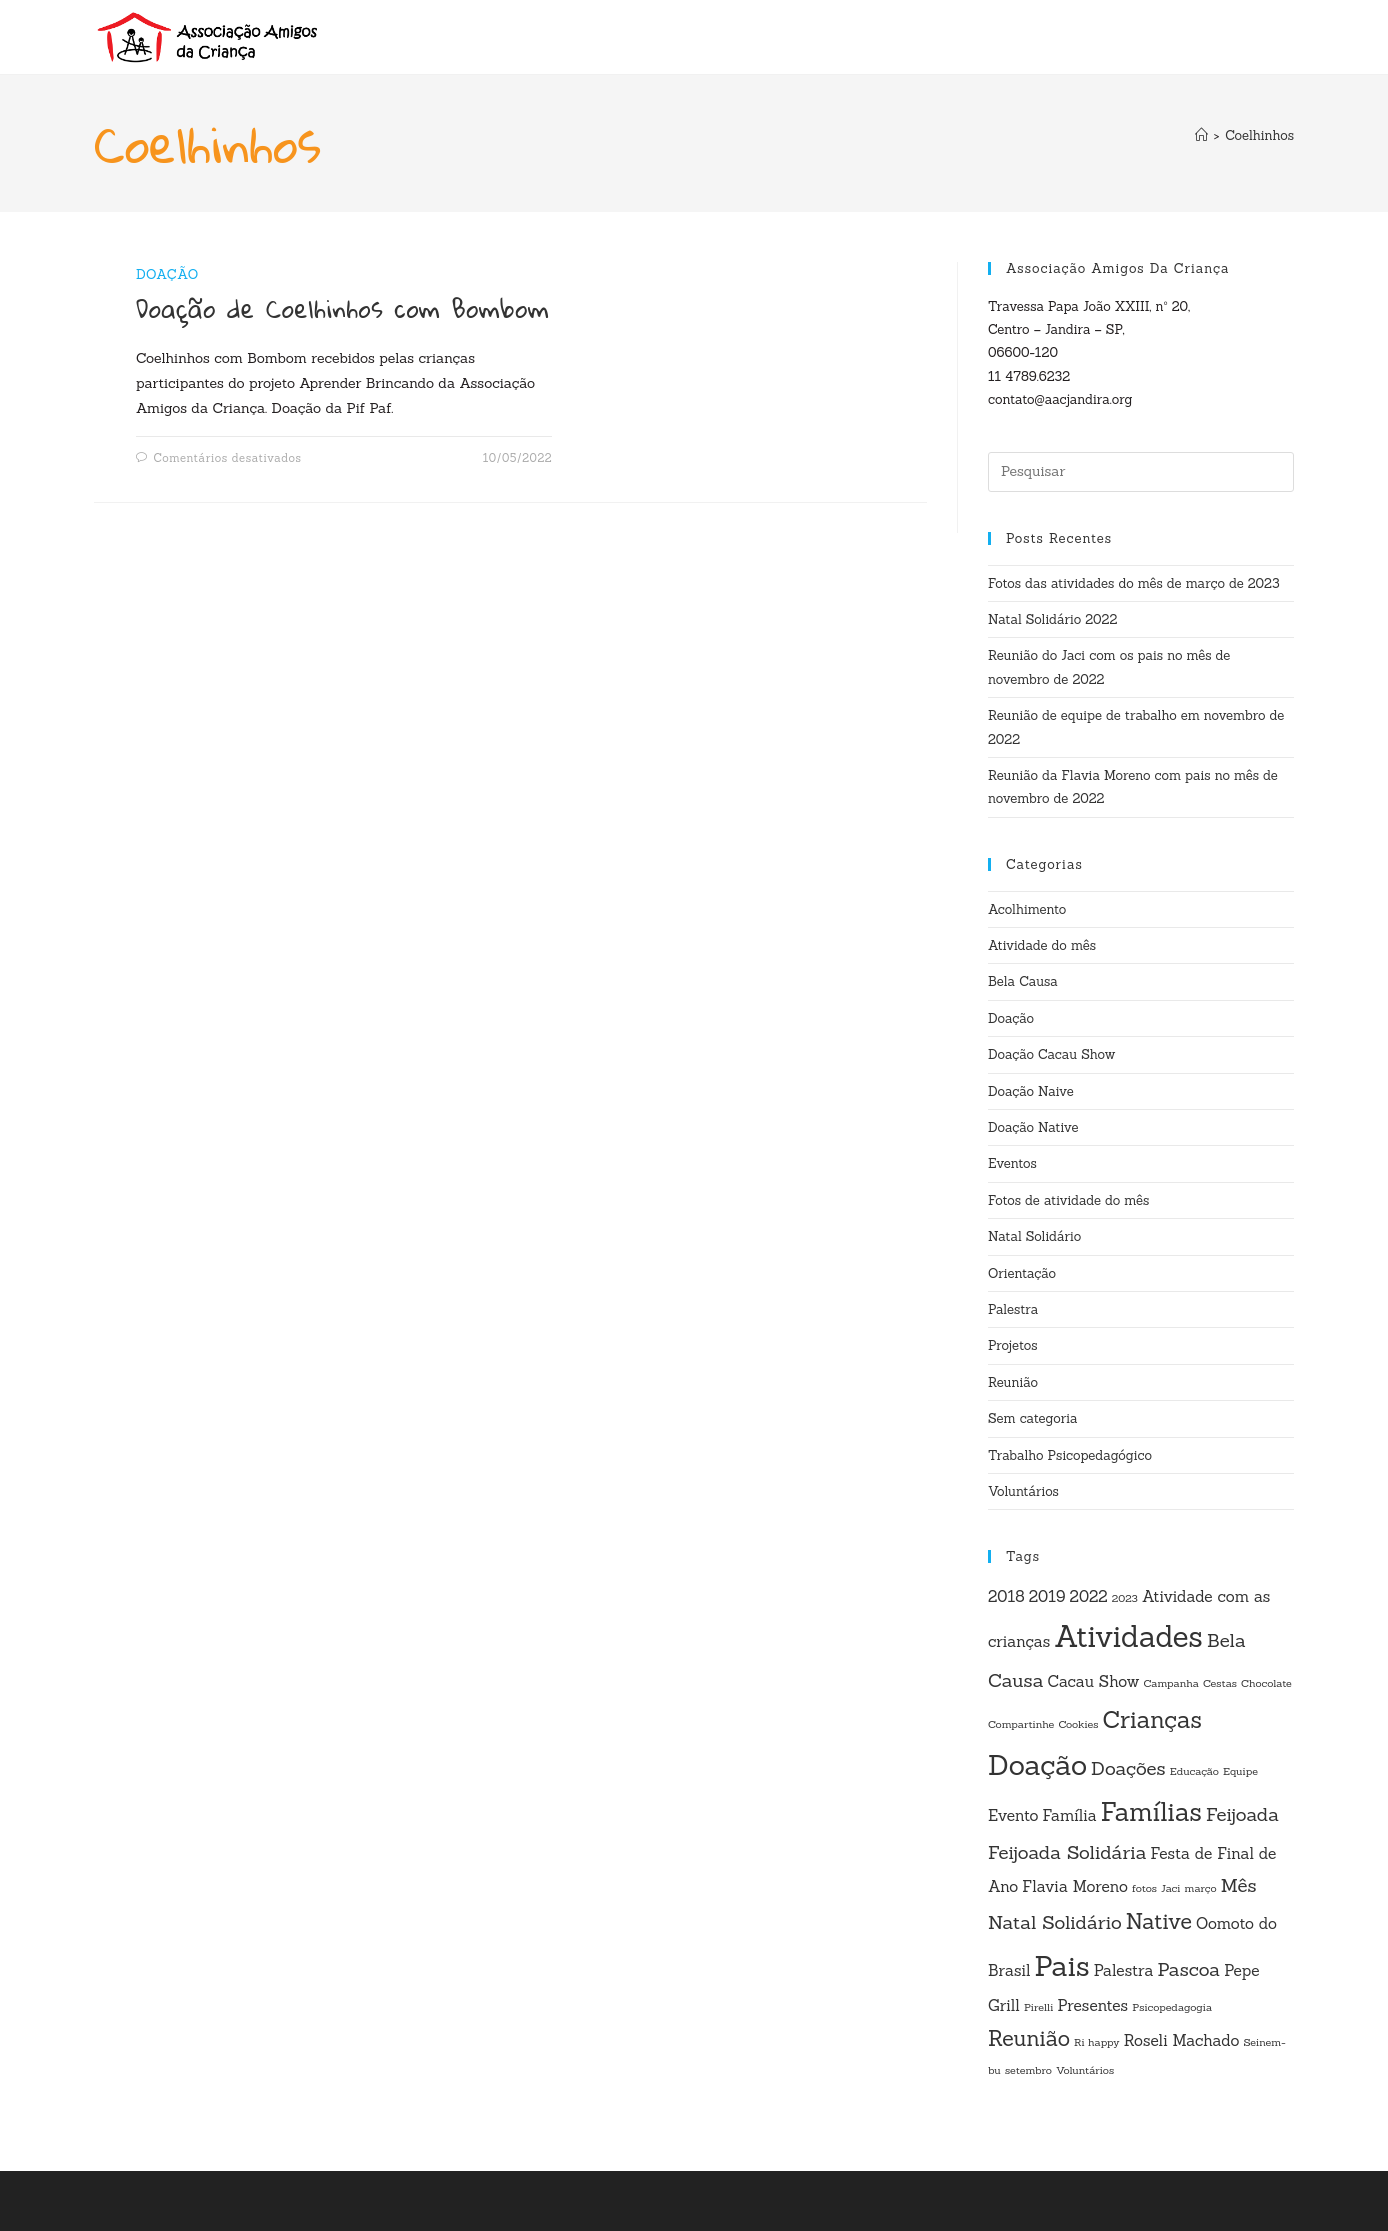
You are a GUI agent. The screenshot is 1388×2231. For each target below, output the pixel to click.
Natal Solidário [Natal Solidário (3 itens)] (1055, 1922)
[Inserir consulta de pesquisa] (1141, 472)
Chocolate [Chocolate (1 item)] (1266, 1683)
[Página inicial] (1201, 135)
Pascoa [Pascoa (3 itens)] (1189, 1969)
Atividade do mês (1042, 945)
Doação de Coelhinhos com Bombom (342, 308)
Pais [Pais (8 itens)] (1062, 1966)
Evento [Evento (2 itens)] (1013, 1815)
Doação (167, 274)
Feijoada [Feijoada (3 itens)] (1242, 1814)
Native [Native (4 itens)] (1159, 1921)
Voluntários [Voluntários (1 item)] (1085, 2070)
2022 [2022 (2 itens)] (1089, 1596)
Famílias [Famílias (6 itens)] (1151, 1812)
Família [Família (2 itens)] (1070, 1815)
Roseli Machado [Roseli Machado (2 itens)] (1182, 2040)
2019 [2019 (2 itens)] (1047, 1596)
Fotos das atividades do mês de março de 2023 (1134, 583)
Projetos (1012, 1345)
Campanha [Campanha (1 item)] (1171, 1683)
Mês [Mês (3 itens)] (1239, 1885)
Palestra (1013, 1309)
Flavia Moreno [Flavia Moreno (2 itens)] (1075, 1886)
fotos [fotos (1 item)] (1144, 1888)
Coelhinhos (1259, 135)
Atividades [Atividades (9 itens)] (1128, 1636)
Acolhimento (1027, 909)
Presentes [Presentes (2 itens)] (1092, 2005)
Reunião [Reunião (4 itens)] (1029, 2038)
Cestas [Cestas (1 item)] (1220, 1683)
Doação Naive (1031, 1091)
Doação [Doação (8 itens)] (1037, 1765)
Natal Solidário (1034, 1236)
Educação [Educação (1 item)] (1194, 1771)
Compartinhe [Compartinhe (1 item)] (1021, 1724)
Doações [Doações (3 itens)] (1128, 1768)
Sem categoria (1033, 1418)
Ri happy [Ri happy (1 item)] (1097, 2042)
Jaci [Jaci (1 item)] (1171, 1888)
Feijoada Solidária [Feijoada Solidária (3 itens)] (1067, 1852)
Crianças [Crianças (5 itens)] (1151, 1719)
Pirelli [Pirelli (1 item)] (1038, 2007)
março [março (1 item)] (1201, 1888)
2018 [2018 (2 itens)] (1006, 1596)
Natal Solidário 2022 (1052, 619)
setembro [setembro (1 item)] (1028, 2070)
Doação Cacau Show (1051, 1054)
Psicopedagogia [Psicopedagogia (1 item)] (1172, 2007)
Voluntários (1023, 1491)
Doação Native (1033, 1127)
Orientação (1022, 1273)
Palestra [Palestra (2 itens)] (1124, 1970)
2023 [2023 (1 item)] (1125, 1598)
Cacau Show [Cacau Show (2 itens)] (1094, 1681)
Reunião (1013, 1382)
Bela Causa (1023, 981)
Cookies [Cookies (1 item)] (1078, 1724)
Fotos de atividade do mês (1068, 1200)
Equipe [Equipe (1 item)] (1240, 1771)
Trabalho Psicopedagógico (1070, 1455)
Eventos (1012, 1163)
